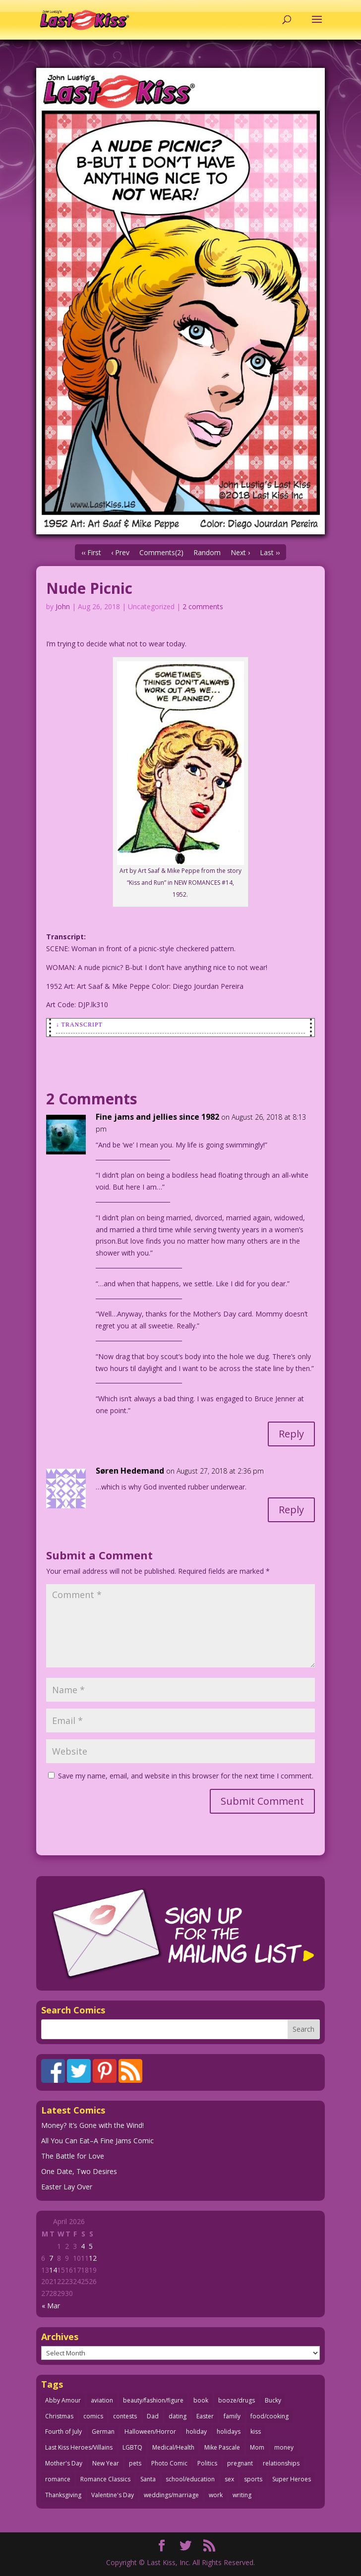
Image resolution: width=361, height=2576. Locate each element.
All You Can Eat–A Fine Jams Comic (97, 2140)
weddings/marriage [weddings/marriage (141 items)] (171, 2495)
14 (53, 2270)
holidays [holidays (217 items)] (229, 2431)
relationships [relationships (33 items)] (281, 2463)
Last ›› (270, 552)
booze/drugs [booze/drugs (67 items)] (236, 2400)
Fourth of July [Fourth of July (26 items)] (63, 2431)
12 (93, 2258)
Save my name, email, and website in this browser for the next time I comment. (185, 1775)
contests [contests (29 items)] (125, 2416)
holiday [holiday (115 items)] (196, 2431)
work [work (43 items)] (216, 2495)
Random (207, 552)
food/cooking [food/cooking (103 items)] (269, 2416)
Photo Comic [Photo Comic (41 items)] (169, 2463)
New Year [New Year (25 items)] (105, 2463)
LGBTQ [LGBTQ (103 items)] (132, 2447)
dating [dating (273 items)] (177, 2416)
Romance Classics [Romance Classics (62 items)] (105, 2479)
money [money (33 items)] (284, 2447)
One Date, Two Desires (79, 2171)
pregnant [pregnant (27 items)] (240, 2463)
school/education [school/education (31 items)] (190, 2479)
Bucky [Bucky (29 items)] (273, 2400)
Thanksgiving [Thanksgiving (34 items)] (63, 2495)
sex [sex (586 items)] (229, 2479)
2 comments (202, 606)
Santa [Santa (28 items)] (148, 2479)
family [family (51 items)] (232, 2416)
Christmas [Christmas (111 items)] (59, 2416)
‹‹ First (91, 552)
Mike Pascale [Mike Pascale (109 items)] (222, 2447)
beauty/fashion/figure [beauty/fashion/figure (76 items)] (153, 2400)
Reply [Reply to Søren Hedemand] (291, 1509)
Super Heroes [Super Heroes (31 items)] (291, 2479)
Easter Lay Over (66, 2186)
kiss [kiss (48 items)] (255, 2431)
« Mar (51, 2305)
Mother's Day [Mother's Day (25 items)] (63, 2463)
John (63, 606)
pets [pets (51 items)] (135, 2463)
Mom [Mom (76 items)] (257, 2447)
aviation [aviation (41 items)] (102, 2400)
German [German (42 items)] (103, 2431)
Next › (240, 552)
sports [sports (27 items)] (253, 2479)
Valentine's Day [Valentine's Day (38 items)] (112, 2495)
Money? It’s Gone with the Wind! (92, 2125)
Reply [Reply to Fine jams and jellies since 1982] (291, 1433)
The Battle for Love (72, 2156)
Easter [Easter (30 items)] (205, 2416)
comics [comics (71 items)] (93, 2416)
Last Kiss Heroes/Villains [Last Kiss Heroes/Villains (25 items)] (79, 2447)
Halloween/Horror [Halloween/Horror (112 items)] (150, 2431)
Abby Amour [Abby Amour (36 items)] (63, 2400)
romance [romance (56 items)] (57, 2479)
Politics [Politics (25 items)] (207, 2463)
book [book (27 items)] (200, 2400)
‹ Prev (120, 552)
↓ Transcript (79, 1024)
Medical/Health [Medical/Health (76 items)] (173, 2447)
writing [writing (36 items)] (242, 2495)
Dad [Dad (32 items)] (153, 2416)
